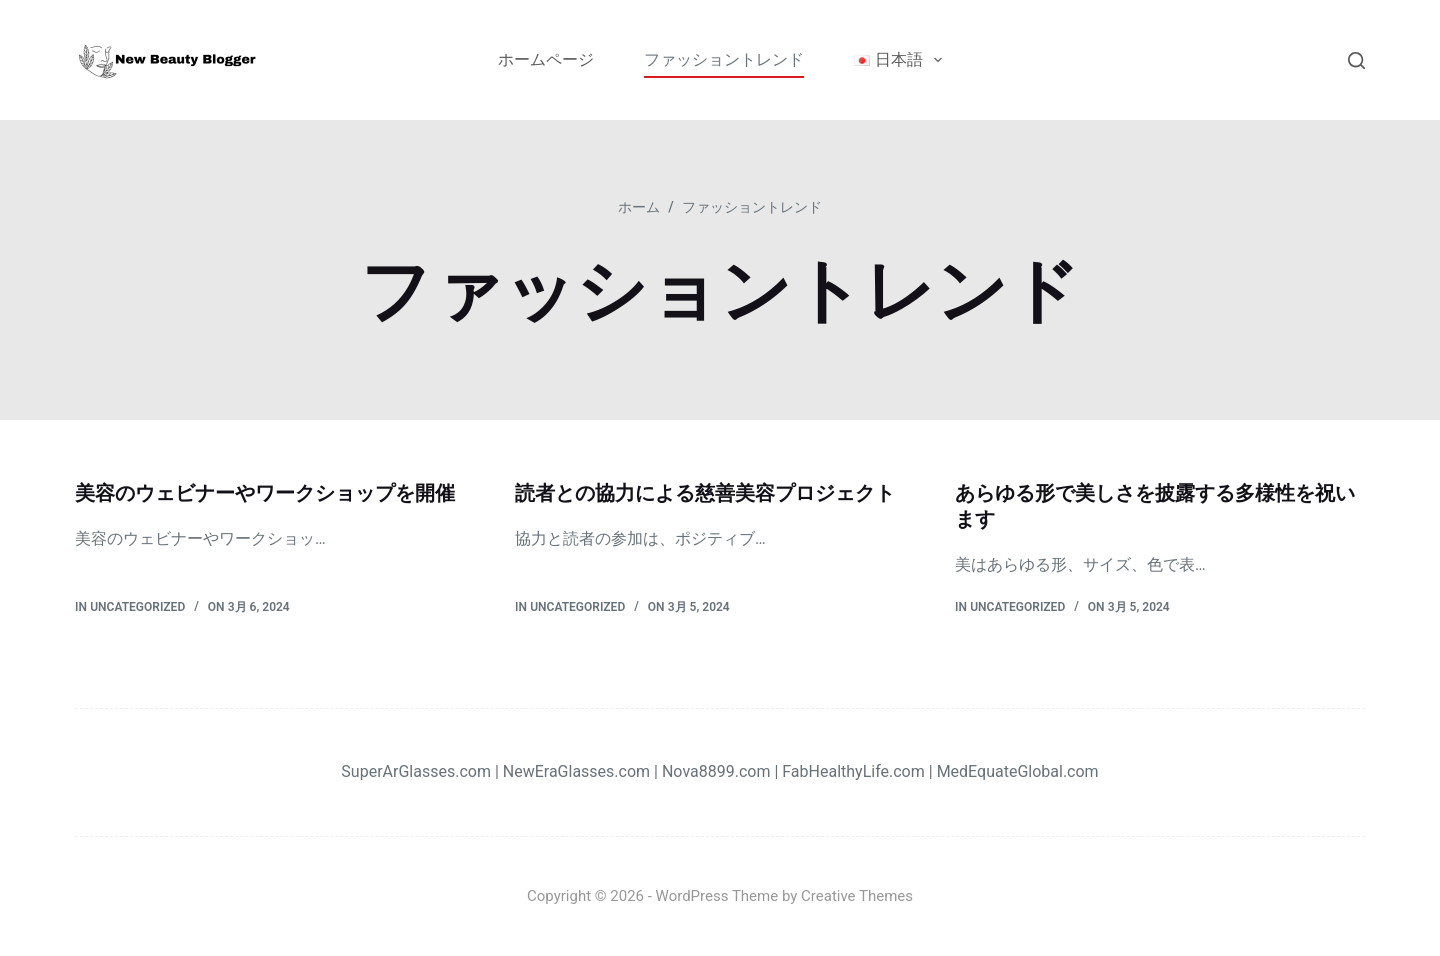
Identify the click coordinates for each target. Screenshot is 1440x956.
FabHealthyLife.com (853, 771)
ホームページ (546, 59)
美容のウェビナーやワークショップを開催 (265, 493)
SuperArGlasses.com (416, 771)
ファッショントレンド (724, 59)
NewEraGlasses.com (576, 771)
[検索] (1356, 60)
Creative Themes (857, 896)
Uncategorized (137, 607)
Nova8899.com (716, 771)
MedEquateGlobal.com (1018, 771)
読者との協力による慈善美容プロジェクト (705, 493)
